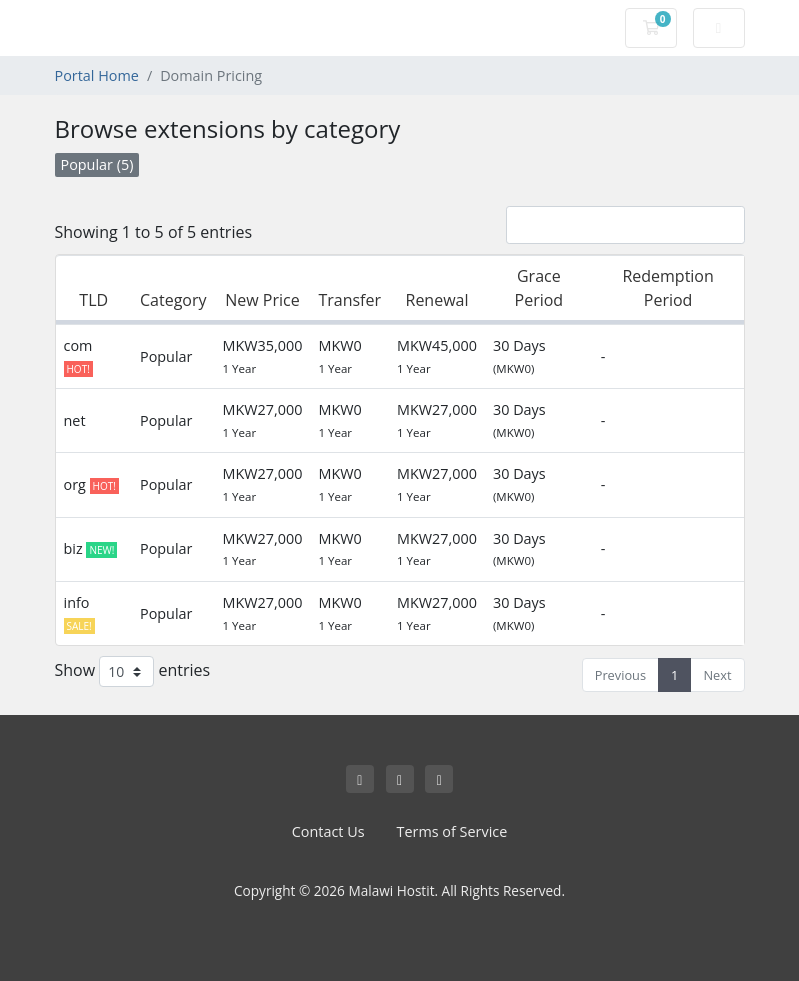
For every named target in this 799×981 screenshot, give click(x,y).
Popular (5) (97, 164)
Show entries (133, 671)
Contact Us (328, 831)
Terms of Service (452, 831)
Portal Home (97, 75)
